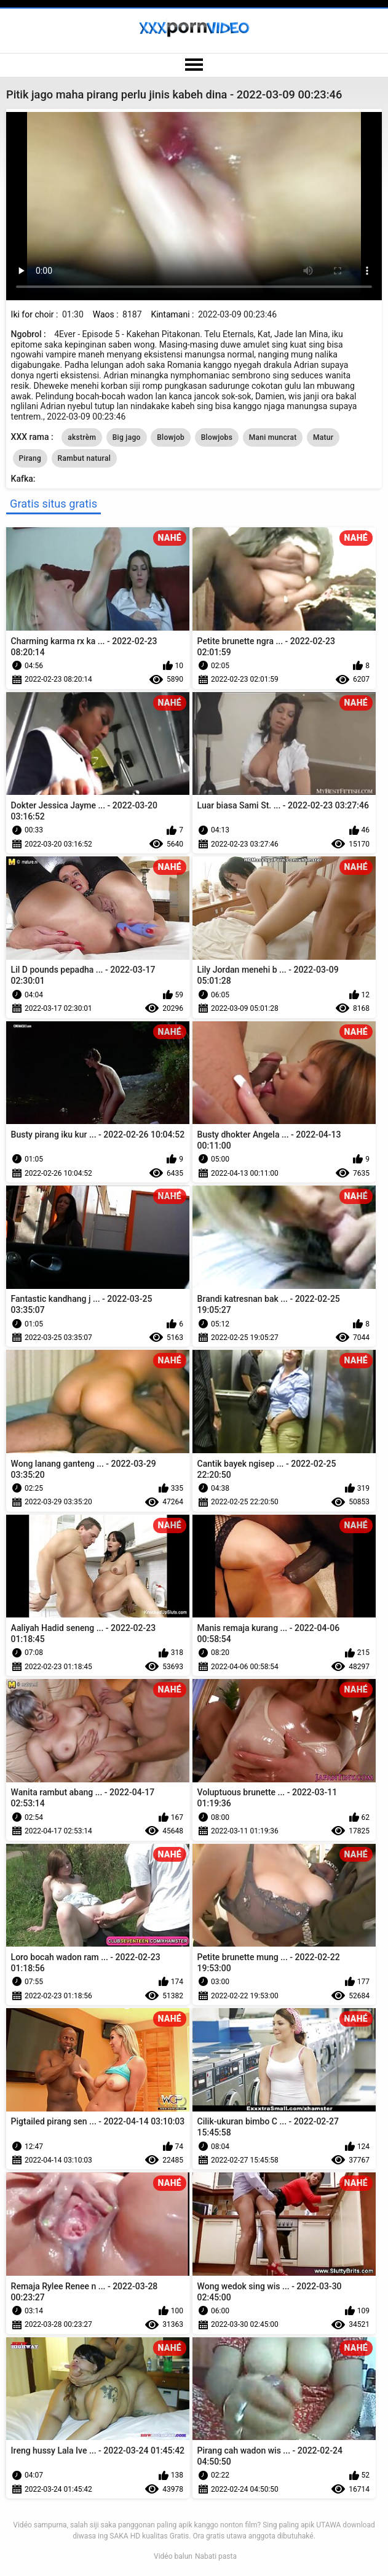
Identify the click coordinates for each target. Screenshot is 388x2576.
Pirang (30, 458)
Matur (323, 437)
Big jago (127, 437)
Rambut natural (84, 458)
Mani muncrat (273, 437)
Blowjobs (217, 437)
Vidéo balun (173, 2556)
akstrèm (82, 437)
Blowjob (170, 437)
